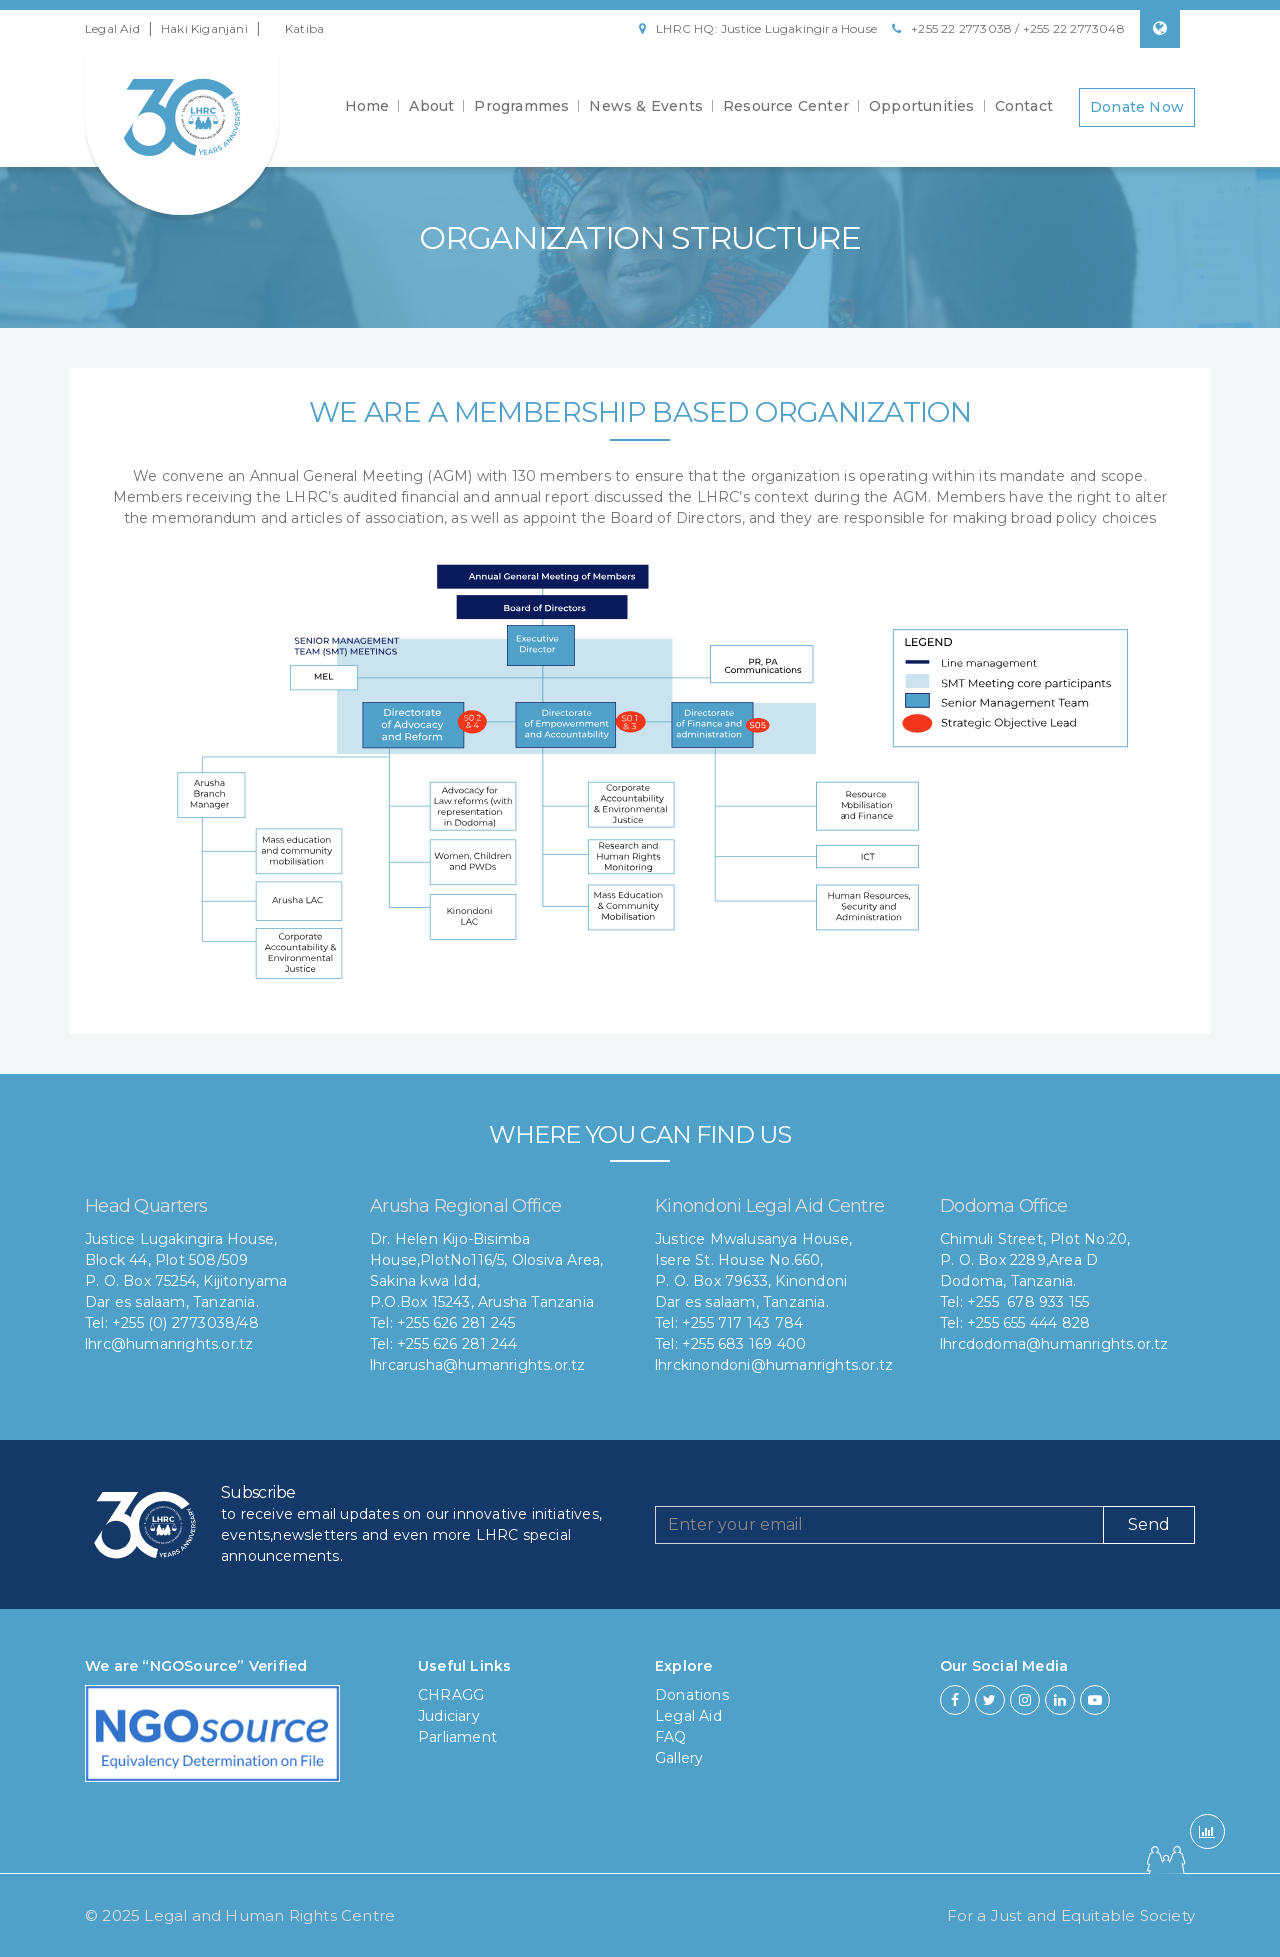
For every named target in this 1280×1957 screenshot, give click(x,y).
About (431, 108)
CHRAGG (451, 1695)
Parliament (457, 1737)
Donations (692, 1695)
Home (367, 108)
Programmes (521, 108)
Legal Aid (112, 28)
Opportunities (922, 108)
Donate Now (1137, 108)
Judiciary (449, 1716)
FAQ (671, 1737)
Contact (1024, 108)
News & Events (646, 108)
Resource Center (786, 108)
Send (1149, 1524)
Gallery (679, 1758)
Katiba (304, 28)
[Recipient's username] (879, 1525)
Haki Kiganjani (204, 28)
